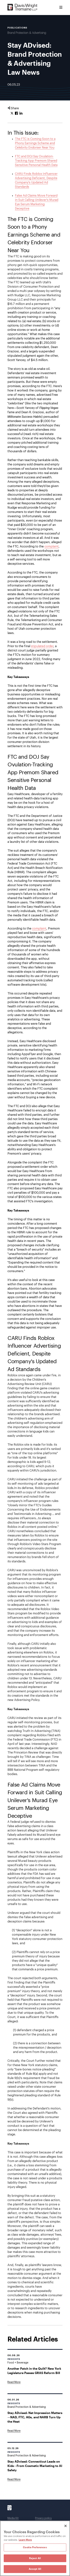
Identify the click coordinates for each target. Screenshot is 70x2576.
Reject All (35, 2558)
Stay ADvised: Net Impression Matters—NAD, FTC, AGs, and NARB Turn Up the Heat (34, 2417)
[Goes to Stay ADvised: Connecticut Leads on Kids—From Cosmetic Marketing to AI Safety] (14, 2479)
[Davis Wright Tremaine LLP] (22, 7)
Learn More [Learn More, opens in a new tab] (25, 2539)
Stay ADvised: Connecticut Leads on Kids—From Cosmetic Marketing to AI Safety (34, 2466)
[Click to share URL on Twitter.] (11, 113)
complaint (51, 546)
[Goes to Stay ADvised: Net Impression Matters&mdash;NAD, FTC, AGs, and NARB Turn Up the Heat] (14, 2431)
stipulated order (42, 646)
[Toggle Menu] (61, 7)
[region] (35, 2548)
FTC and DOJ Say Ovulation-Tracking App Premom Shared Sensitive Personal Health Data (36, 161)
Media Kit (13, 2518)
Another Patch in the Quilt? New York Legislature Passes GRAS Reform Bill (34, 2371)
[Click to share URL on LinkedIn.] (20, 113)
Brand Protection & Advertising (26, 32)
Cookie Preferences (35, 2547)
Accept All (35, 2568)
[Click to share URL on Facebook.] (16, 113)
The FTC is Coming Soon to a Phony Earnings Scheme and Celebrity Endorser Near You (35, 143)
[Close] (65, 2526)
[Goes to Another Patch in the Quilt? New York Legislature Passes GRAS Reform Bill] (14, 2382)
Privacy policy (43, 2518)
